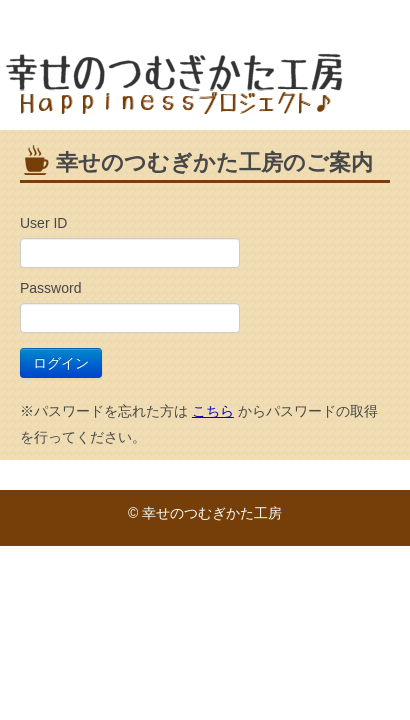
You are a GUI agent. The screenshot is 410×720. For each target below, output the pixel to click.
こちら (213, 411)
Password (50, 288)
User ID (43, 223)
